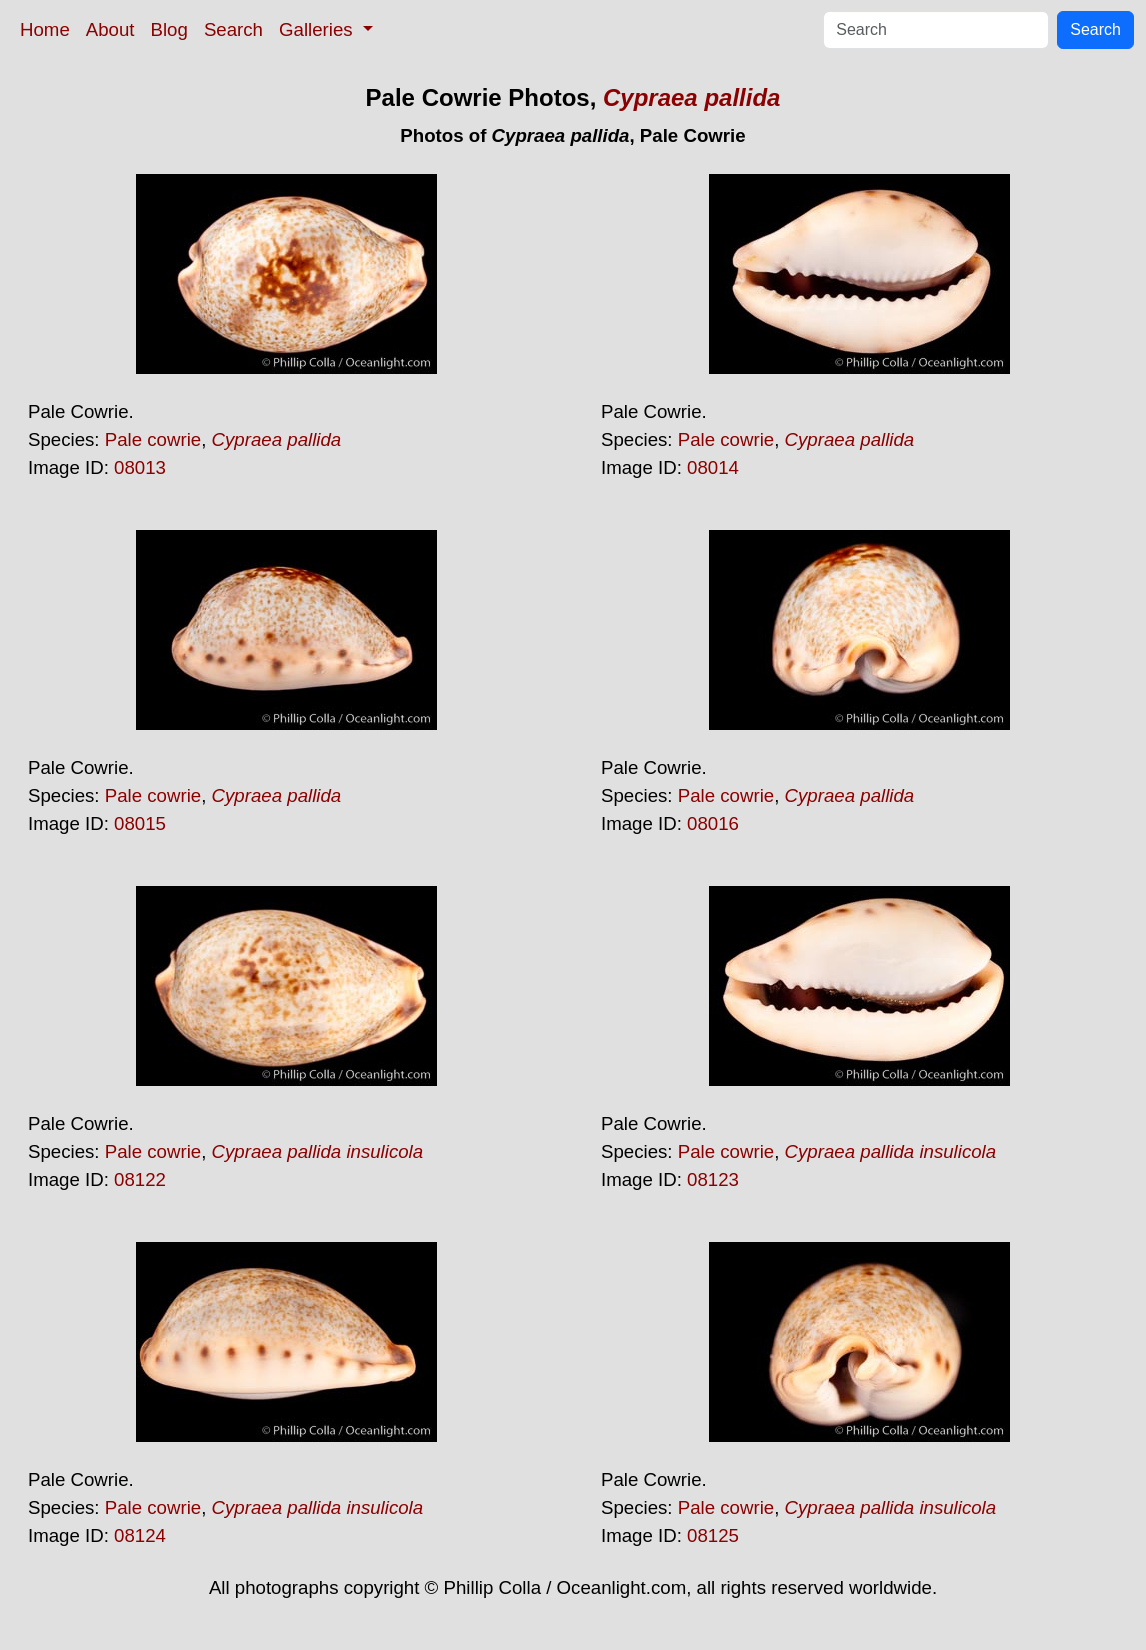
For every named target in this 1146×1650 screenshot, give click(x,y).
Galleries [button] (318, 29)
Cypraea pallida (691, 97)
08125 (713, 1535)
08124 (140, 1535)
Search (233, 29)
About (110, 29)
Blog (169, 29)
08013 (140, 467)
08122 (140, 1179)
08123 (713, 1179)
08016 (713, 823)
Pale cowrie (153, 439)
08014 (713, 467)
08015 (140, 823)
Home (45, 29)
